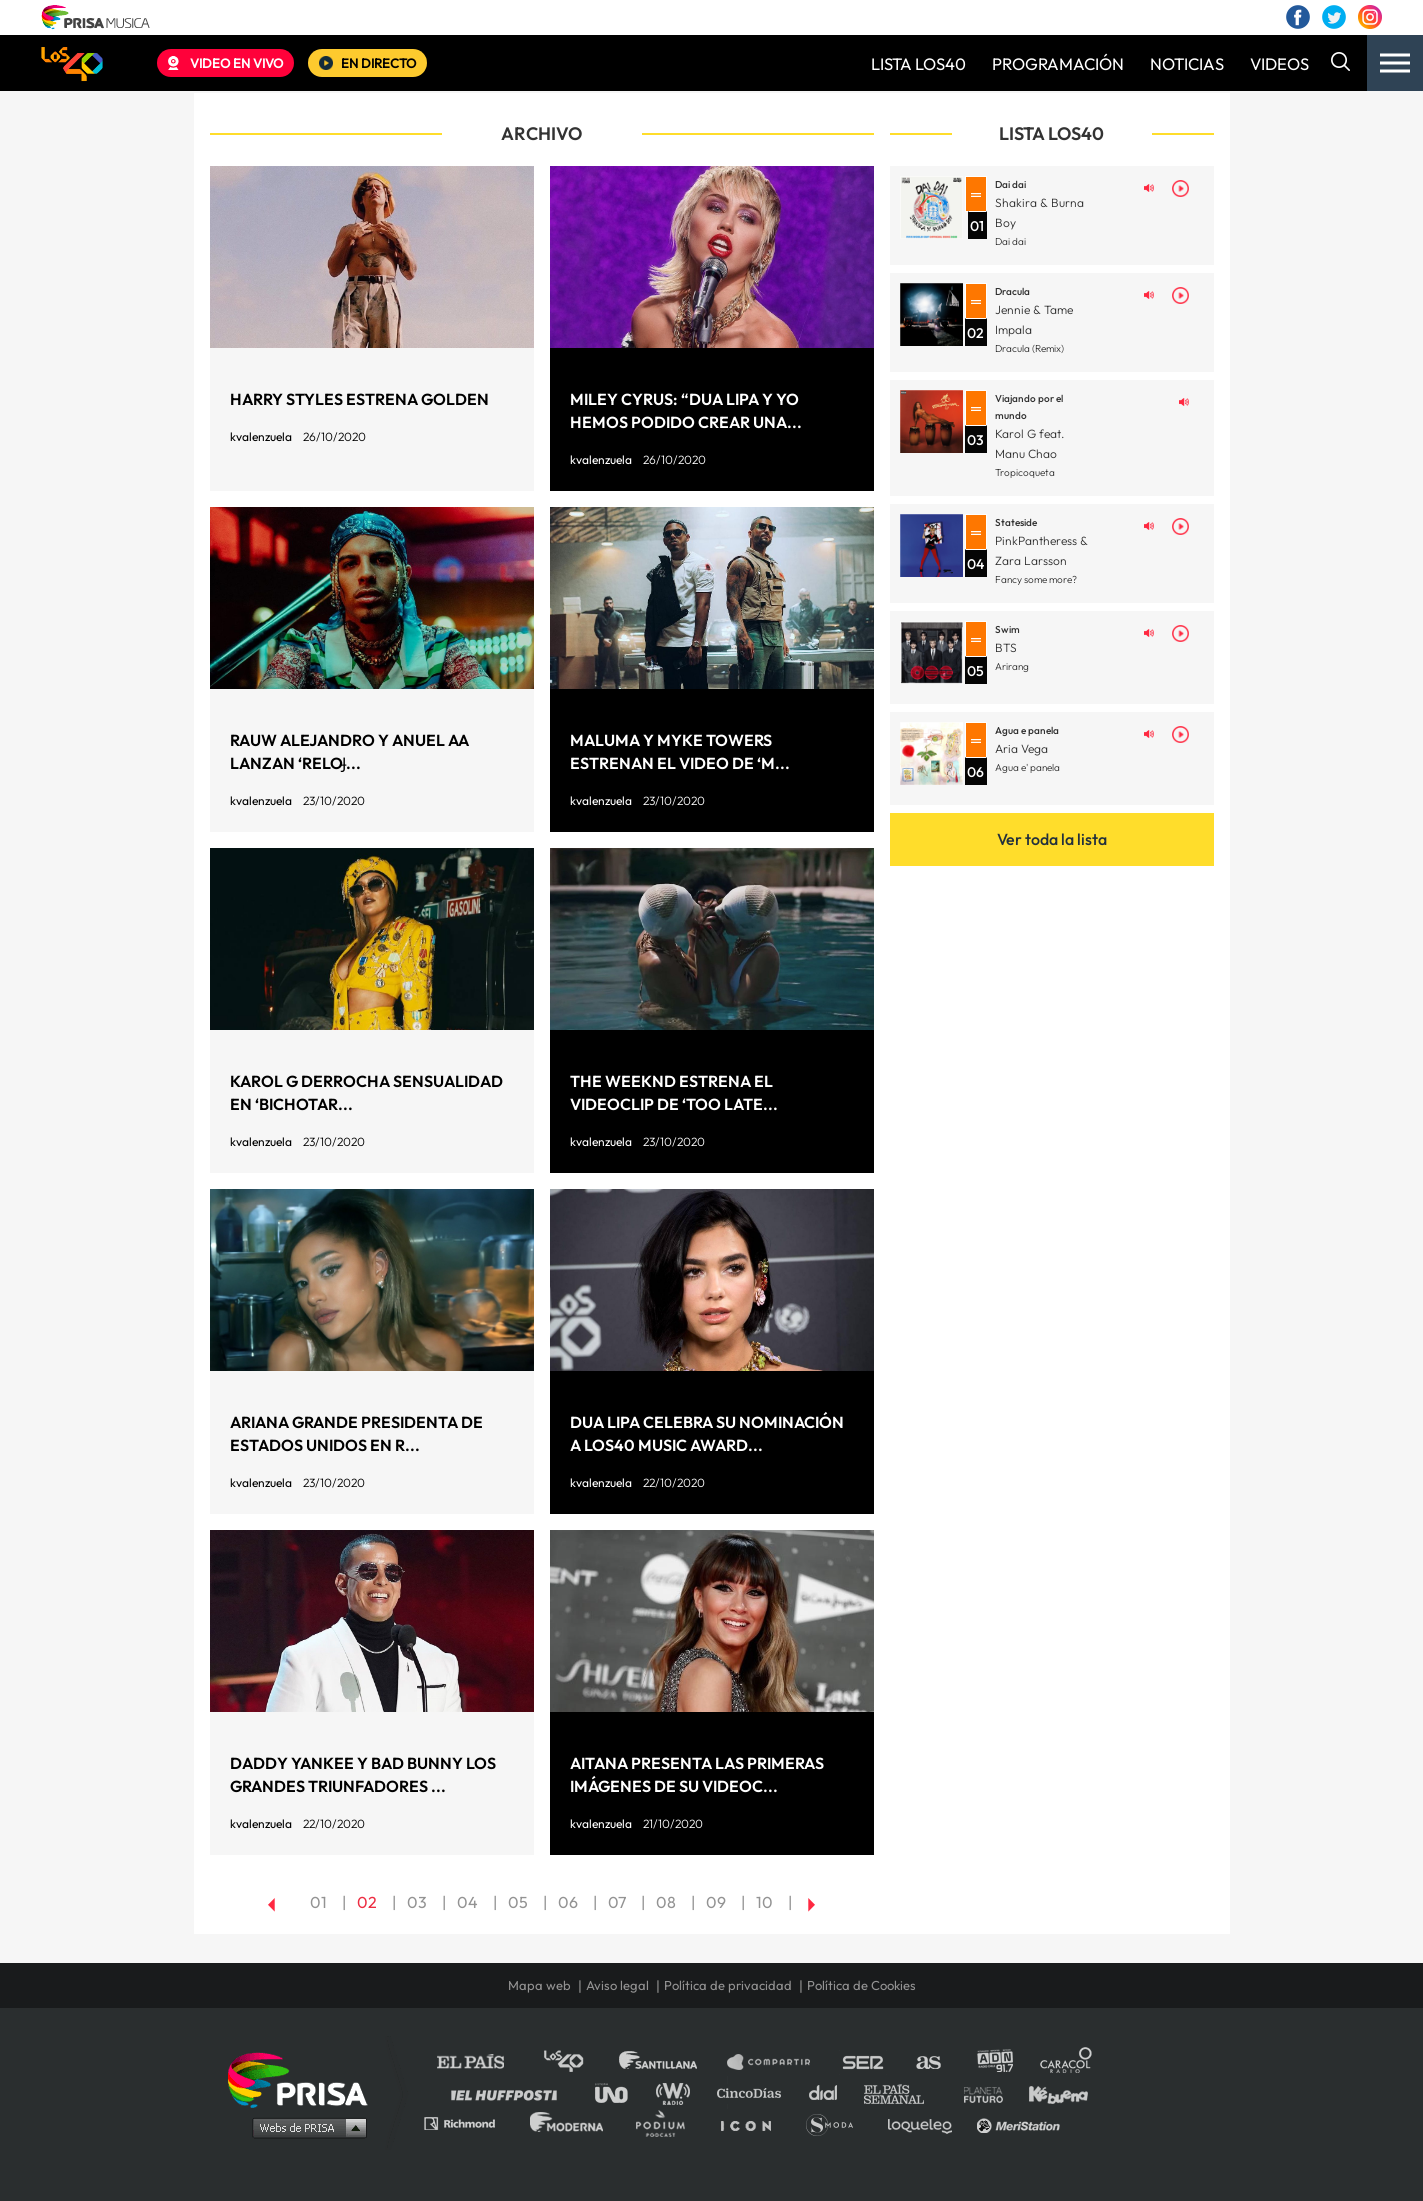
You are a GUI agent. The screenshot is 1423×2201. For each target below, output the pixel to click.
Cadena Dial (830, 2092)
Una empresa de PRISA (305, 2078)
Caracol (1067, 2062)
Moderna (568, 2122)
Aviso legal (617, 1985)
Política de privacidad (728, 1985)
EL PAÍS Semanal (903, 2092)
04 (467, 1902)
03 (417, 1902)
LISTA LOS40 (918, 63)
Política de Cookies (861, 1985)
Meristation (1021, 2122)
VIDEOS (1279, 63)
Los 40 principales (578, 2062)
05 (518, 1902)
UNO (620, 2092)
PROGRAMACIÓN (1058, 63)
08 (666, 1902)
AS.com (927, 2062)
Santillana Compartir (778, 2062)
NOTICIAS (1187, 63)
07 (617, 1902)
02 (367, 1902)
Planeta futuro (977, 2092)
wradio (677, 2092)
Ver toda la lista (1052, 839)
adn (993, 2062)
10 (764, 1902)
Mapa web (539, 1985)
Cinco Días (754, 2092)
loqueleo (925, 2122)
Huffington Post (509, 2092)
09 (716, 1902)
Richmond (470, 2122)
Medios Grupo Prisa (304, 2127)
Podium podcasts (667, 2122)
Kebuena (1049, 2092)
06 (568, 1902)
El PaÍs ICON (753, 2122)
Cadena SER (864, 2062)
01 (318, 1902)
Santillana (672, 2062)
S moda (836, 2122)
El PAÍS (482, 2062)
